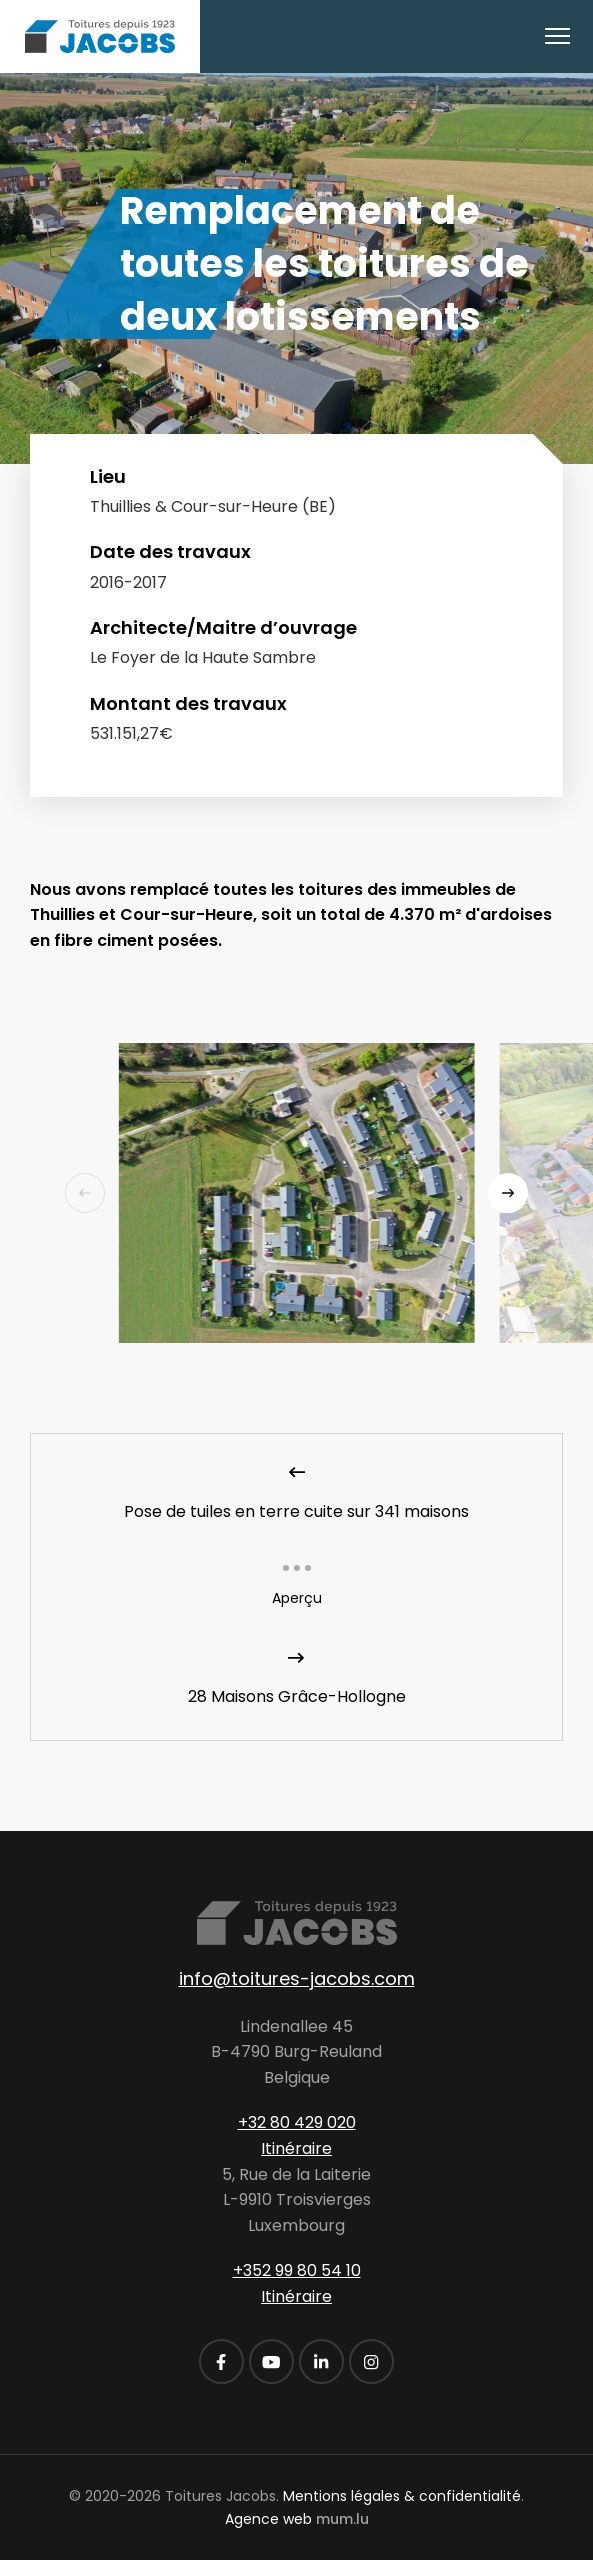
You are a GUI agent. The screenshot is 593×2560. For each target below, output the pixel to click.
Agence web (268, 2519)
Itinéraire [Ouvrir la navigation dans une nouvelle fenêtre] (296, 2148)
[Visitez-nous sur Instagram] (371, 2361)
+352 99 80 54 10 (297, 2270)
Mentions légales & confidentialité (402, 2496)
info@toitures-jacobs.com (297, 1978)
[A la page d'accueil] (100, 36)
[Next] (508, 1193)
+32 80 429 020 (297, 2122)
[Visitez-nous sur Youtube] (271, 2361)
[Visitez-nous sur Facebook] (221, 2361)
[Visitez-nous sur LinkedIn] (321, 2361)
